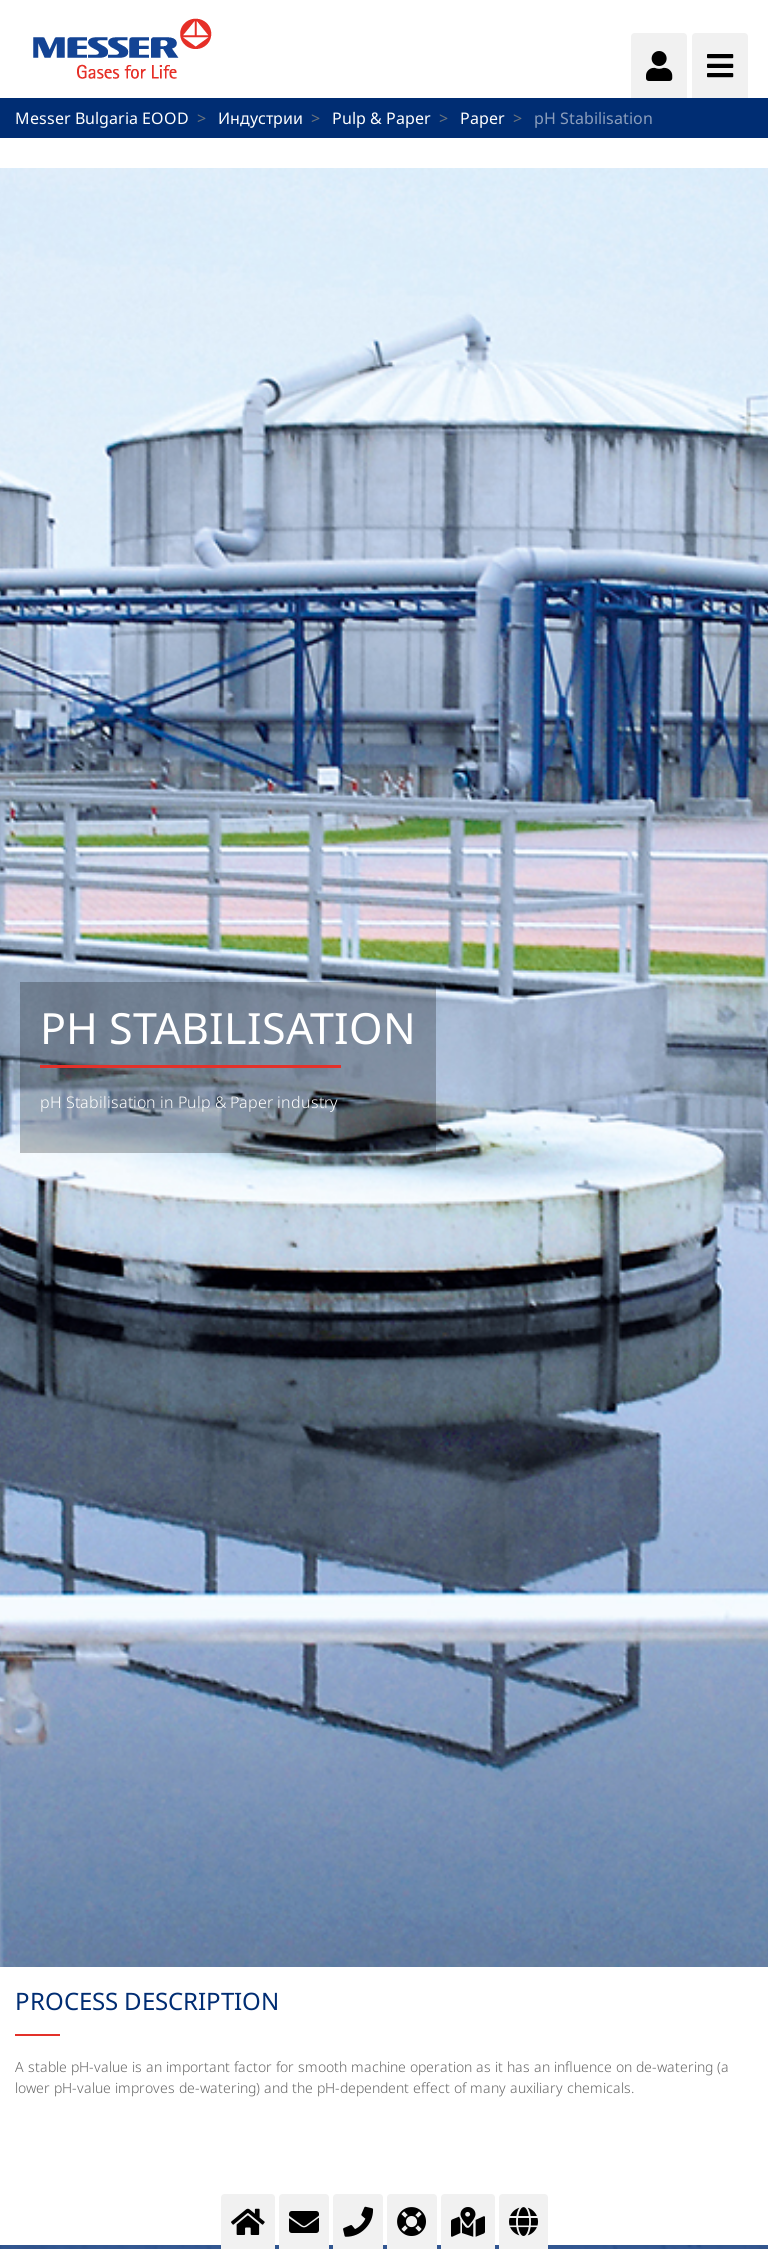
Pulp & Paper (381, 118)
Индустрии (260, 118)
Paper (482, 118)
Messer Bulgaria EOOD (102, 118)
